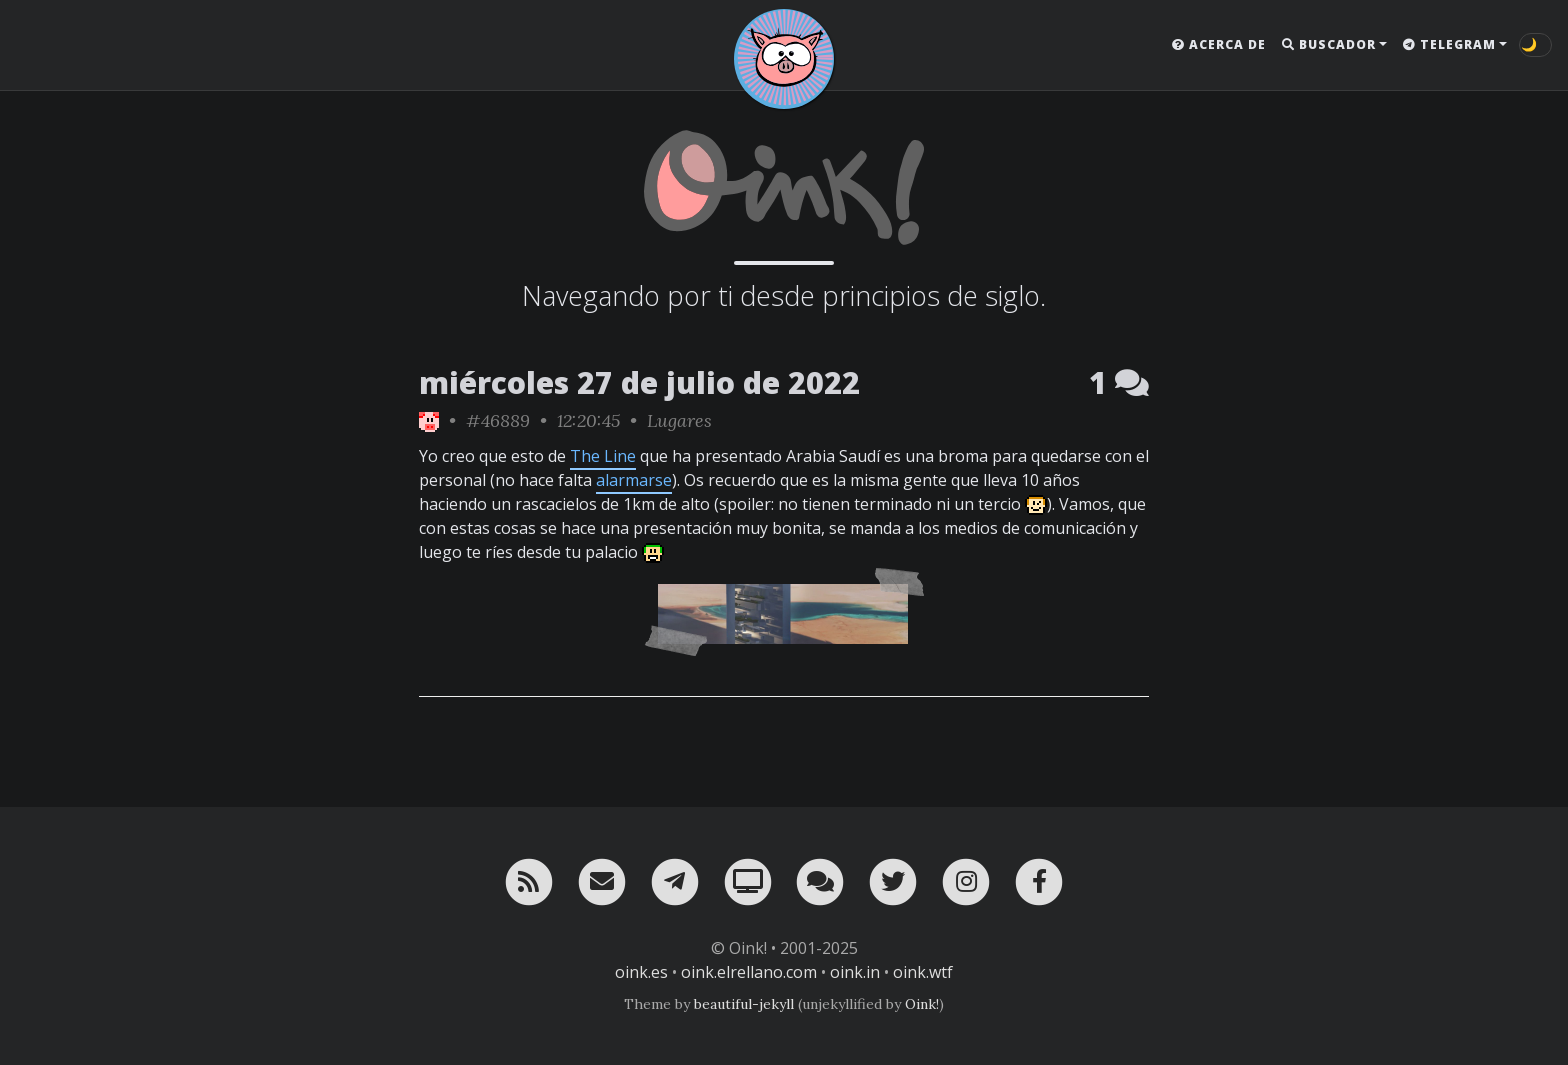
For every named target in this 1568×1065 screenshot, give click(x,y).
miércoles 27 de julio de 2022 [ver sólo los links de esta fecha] (639, 382)
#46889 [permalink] (498, 420)
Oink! (922, 1004)
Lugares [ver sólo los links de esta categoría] (679, 420)
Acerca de (1219, 44)
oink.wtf (923, 972)
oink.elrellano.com (749, 972)
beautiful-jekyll (744, 1004)
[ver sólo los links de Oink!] (429, 420)
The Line (603, 456)
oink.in (855, 972)
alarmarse (634, 480)
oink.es (641, 972)
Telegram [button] (1449, 44)
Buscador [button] (1329, 44)
